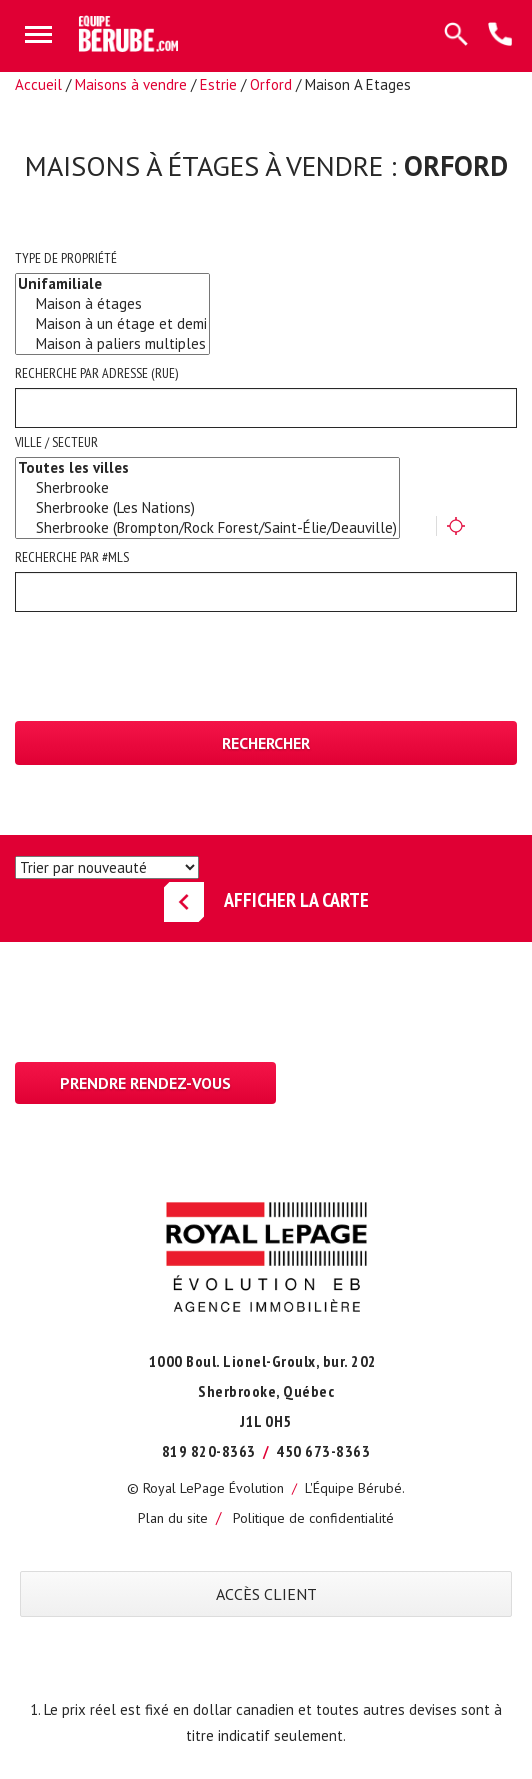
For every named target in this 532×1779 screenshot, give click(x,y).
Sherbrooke (207, 488)
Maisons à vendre (131, 84)
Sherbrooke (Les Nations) (207, 508)
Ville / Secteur (56, 442)
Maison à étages (112, 304)
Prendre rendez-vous (145, 1083)
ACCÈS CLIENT (266, 1594)
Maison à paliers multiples (112, 344)
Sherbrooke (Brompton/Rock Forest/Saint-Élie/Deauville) (207, 528)
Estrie (218, 84)
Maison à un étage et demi (112, 324)
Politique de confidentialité (313, 1518)
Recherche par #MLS (72, 557)
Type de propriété (66, 258)
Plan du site (173, 1518)
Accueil (38, 84)
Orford (271, 84)
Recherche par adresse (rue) (96, 373)
